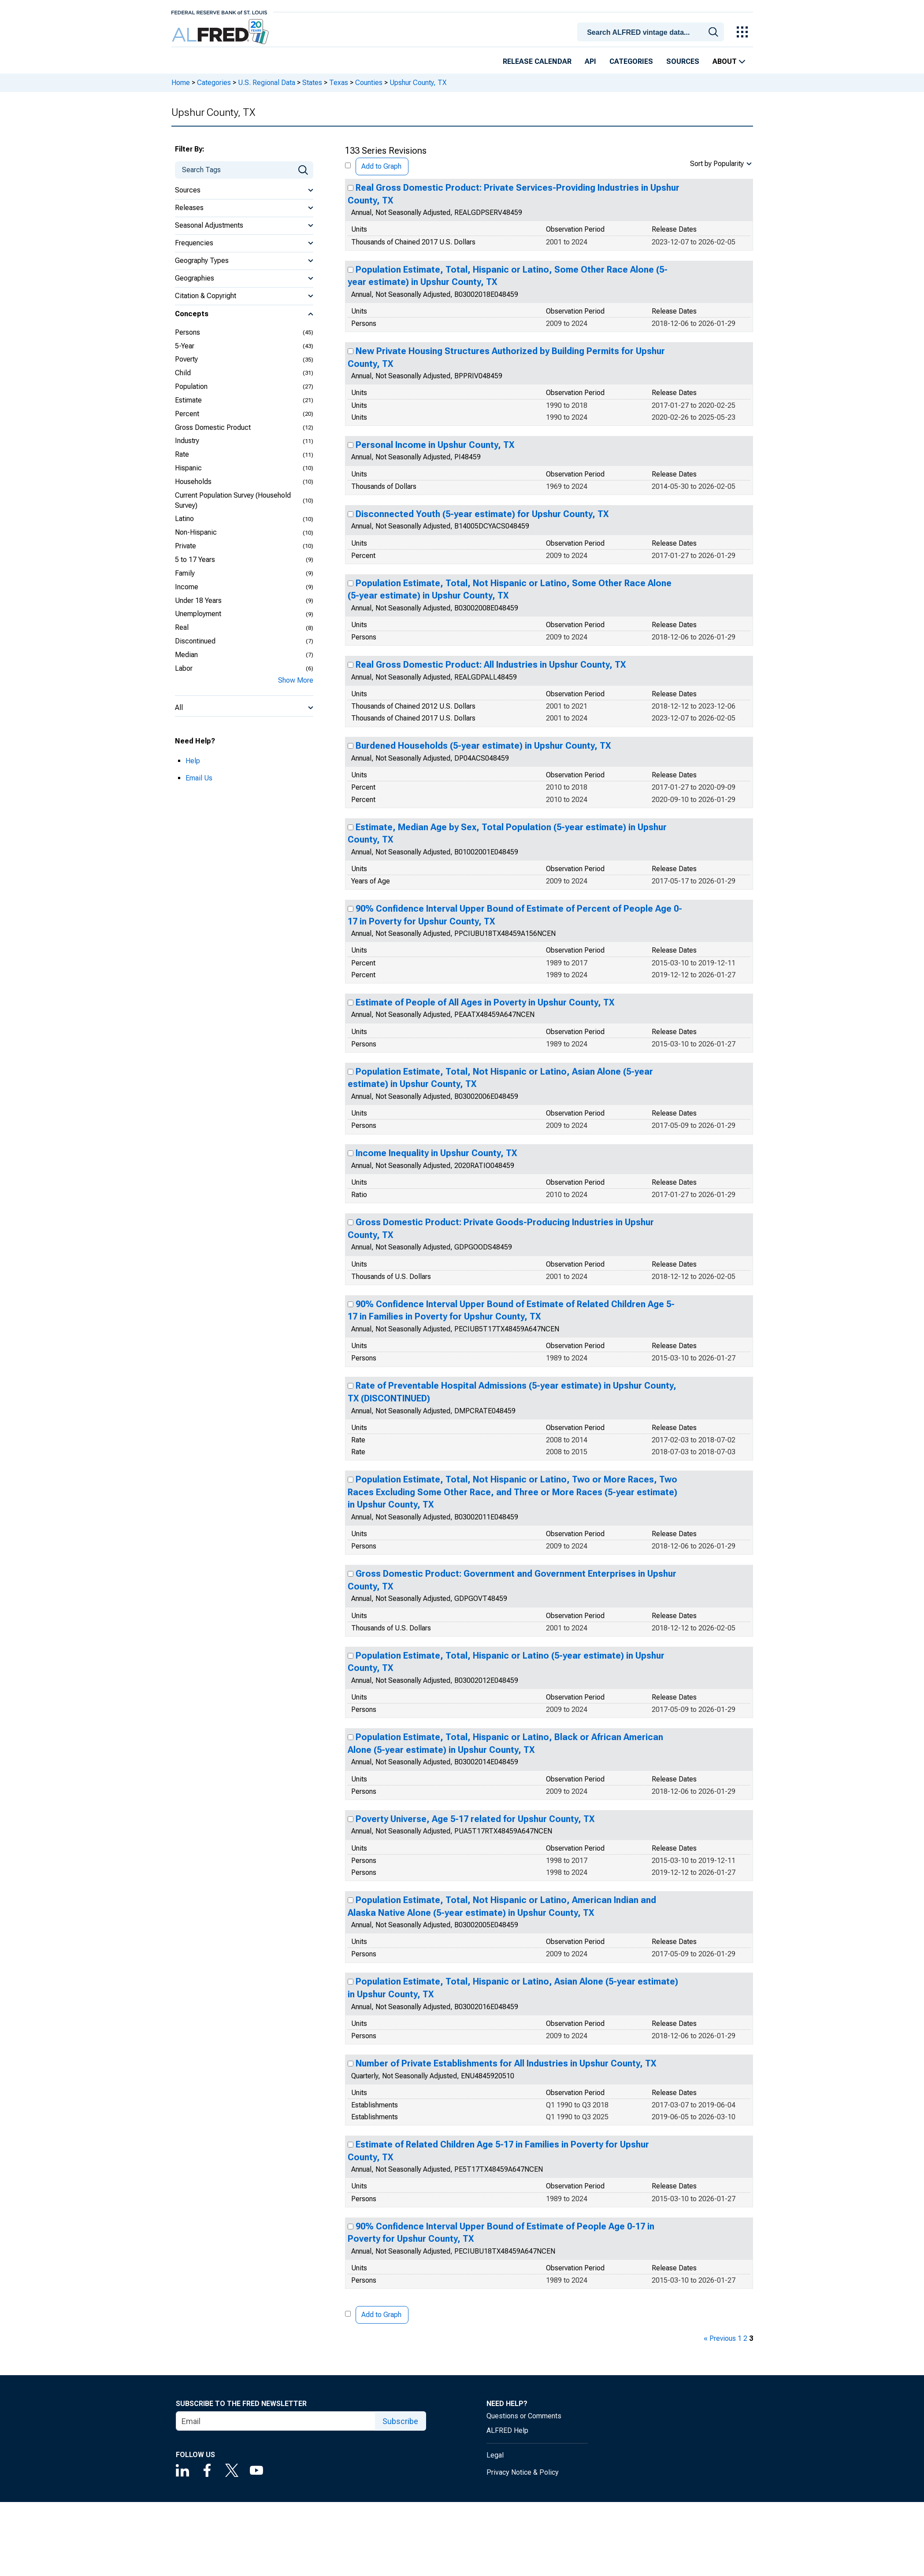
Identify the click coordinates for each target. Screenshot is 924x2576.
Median (186, 654)
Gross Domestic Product (213, 427)
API (590, 61)
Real (182, 627)
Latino (184, 518)
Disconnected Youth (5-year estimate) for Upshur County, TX (482, 514)
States (312, 82)
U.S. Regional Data (266, 82)
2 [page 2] (745, 2338)
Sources (682, 61)
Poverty (186, 359)
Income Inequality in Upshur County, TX (436, 1153)
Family (185, 573)
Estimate (188, 400)
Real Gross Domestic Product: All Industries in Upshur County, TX (491, 664)
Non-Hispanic (196, 532)
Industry (187, 440)
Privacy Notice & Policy (522, 2472)
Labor (184, 668)
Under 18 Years (198, 600)
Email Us (199, 778)
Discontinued (195, 641)
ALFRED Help (507, 2430)
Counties (368, 82)
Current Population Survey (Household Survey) (233, 500)
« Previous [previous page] (720, 2338)
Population (191, 386)
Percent (187, 414)
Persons (187, 332)
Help (193, 761)
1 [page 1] (740, 2338)
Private (185, 546)
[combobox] (652, 31)
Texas (338, 82)
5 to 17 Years (195, 559)
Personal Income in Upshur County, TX (435, 445)
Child (183, 373)
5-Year (184, 346)
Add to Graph (381, 166)
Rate (182, 454)
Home (180, 82)
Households (193, 481)
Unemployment (198, 614)
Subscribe (400, 2421)
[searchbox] (652, 32)
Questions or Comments (523, 2416)
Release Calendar (537, 61)
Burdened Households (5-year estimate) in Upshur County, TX (483, 745)
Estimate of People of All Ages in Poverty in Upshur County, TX (485, 1002)
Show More (295, 680)
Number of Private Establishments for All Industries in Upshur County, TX (506, 2063)
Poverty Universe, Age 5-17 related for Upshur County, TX (475, 1819)
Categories (631, 61)
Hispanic (188, 468)
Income (186, 587)
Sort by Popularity (717, 163)
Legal (495, 2455)
